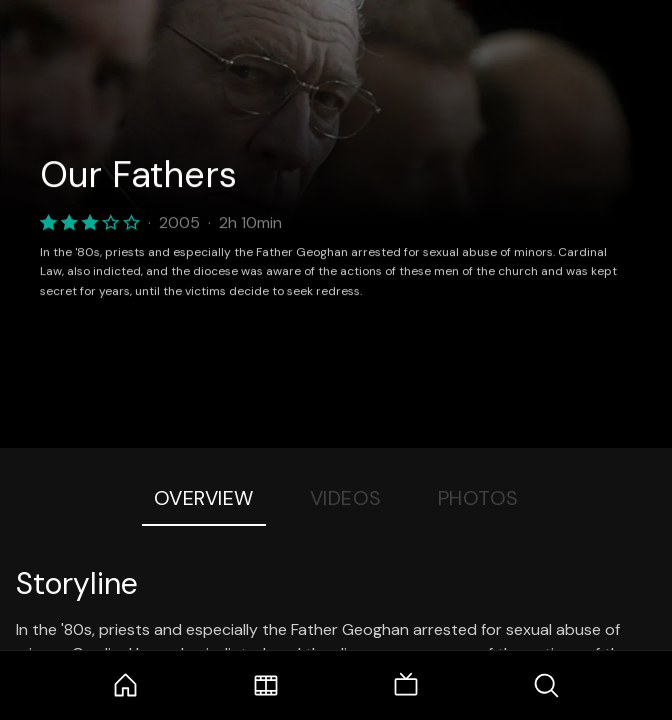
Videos (346, 498)
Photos (478, 498)
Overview (204, 498)
